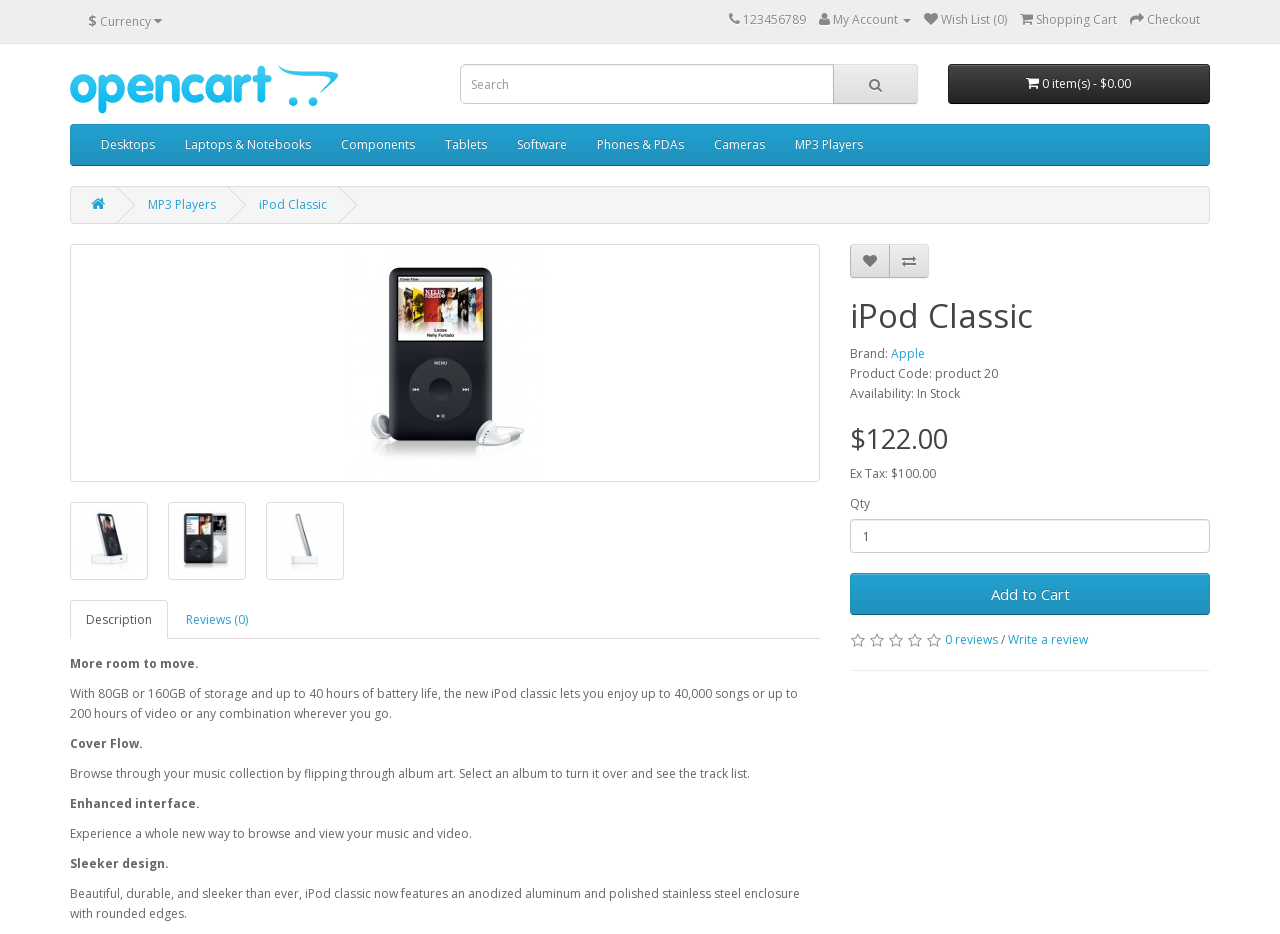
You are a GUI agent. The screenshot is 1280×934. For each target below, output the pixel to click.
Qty (860, 503)
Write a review (1048, 639)
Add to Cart (1030, 594)
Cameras (739, 144)
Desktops (128, 144)
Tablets (466, 144)
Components (378, 144)
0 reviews (971, 639)
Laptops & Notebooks (248, 144)
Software (542, 144)
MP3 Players (829, 144)
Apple (908, 353)
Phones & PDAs (640, 144)
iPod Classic (293, 204)
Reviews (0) (217, 619)
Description (119, 619)
